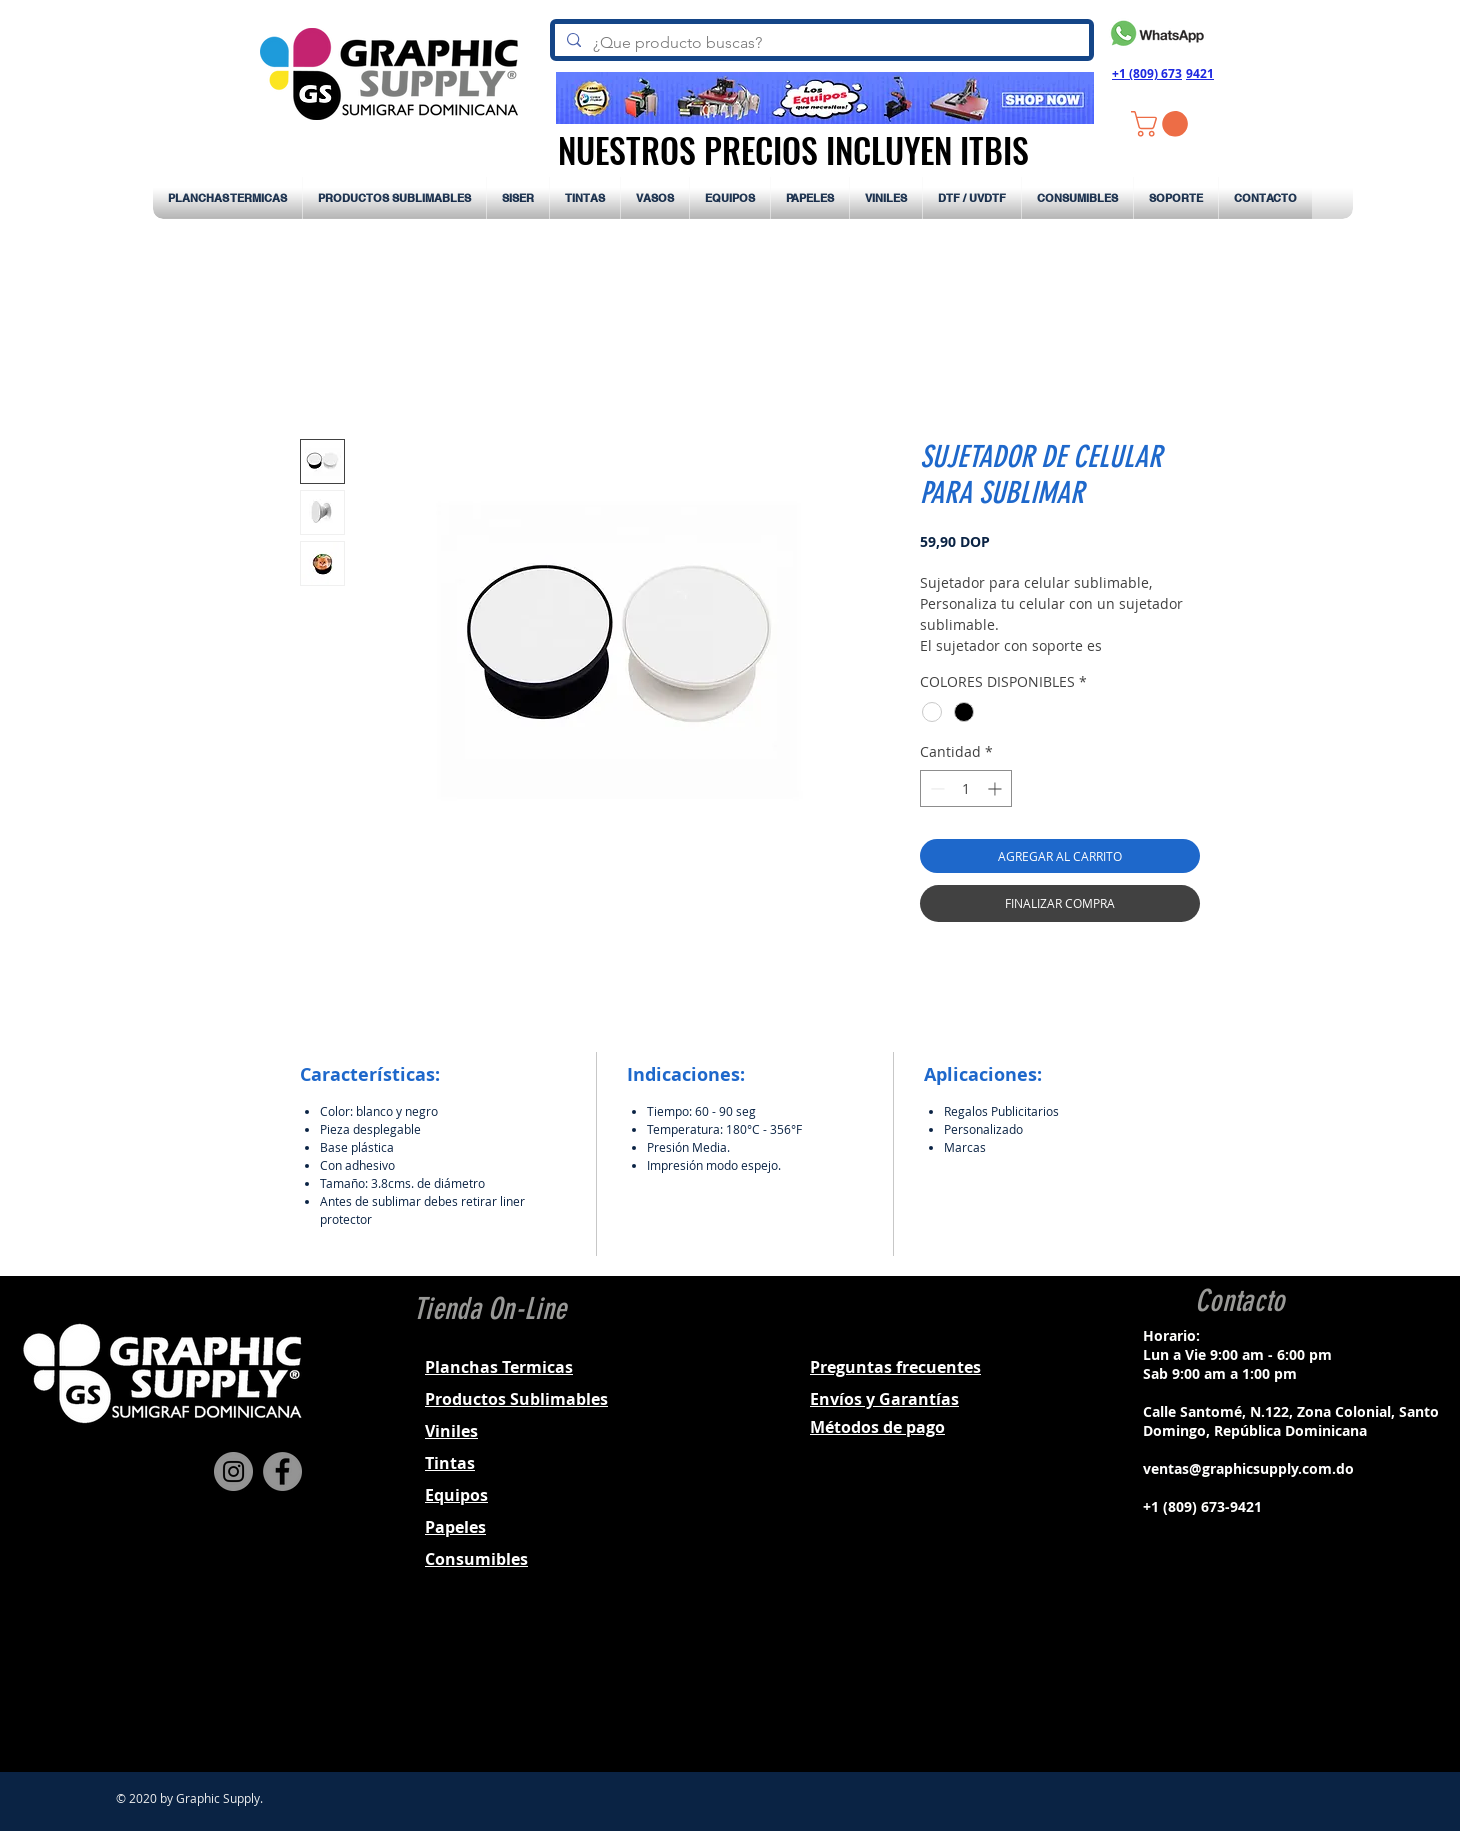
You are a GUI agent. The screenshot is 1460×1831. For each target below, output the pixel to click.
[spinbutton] (966, 788)
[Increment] (996, 788)
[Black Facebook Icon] (1211, 1684)
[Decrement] (935, 788)
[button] (1162, 124)
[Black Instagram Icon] (1237, 1684)
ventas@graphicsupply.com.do (1248, 1468)
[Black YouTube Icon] (1289, 1684)
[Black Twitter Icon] (1263, 1684)
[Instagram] (233, 1471)
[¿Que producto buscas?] (820, 43)
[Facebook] (282, 1471)
